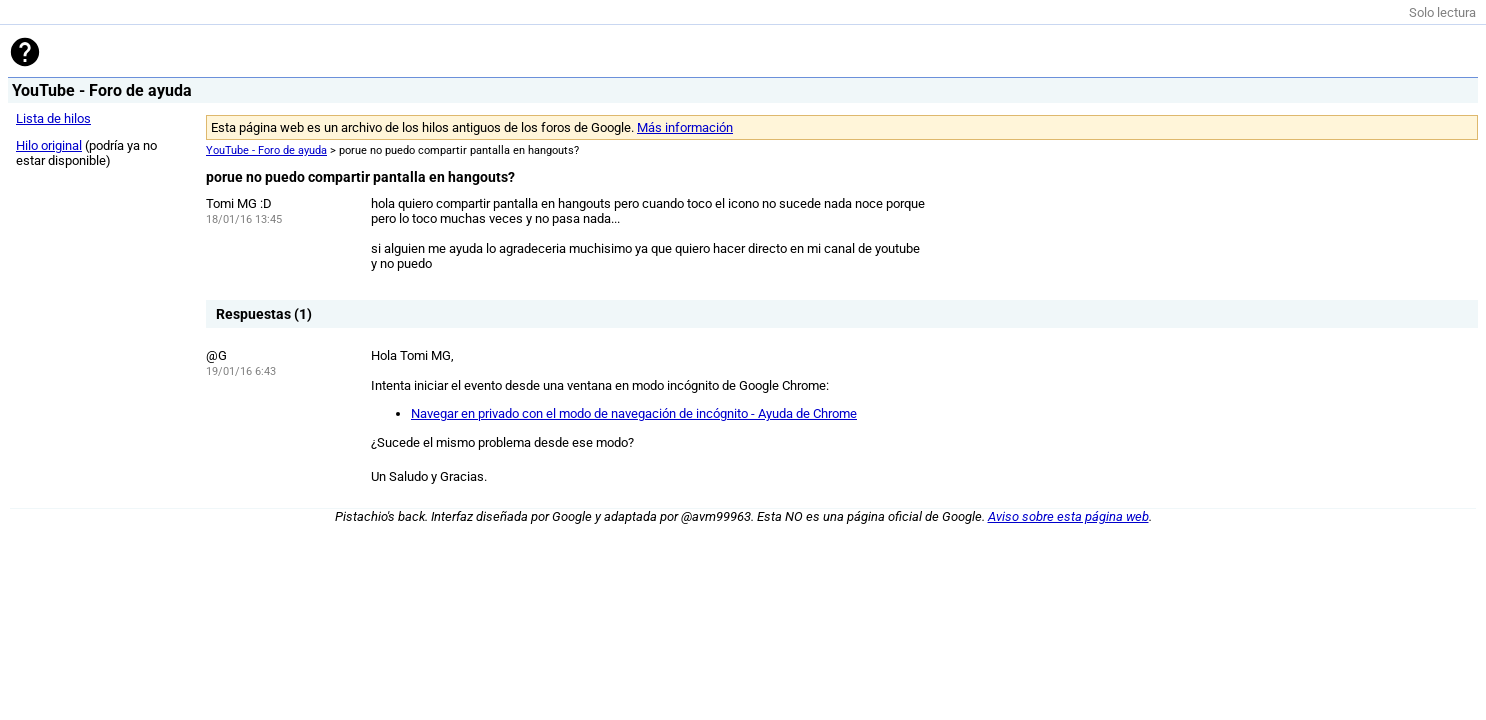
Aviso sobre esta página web (1068, 516)
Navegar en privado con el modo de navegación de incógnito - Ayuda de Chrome (634, 413)
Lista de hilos (53, 118)
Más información (685, 127)
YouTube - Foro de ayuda (266, 150)
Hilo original (49, 145)
